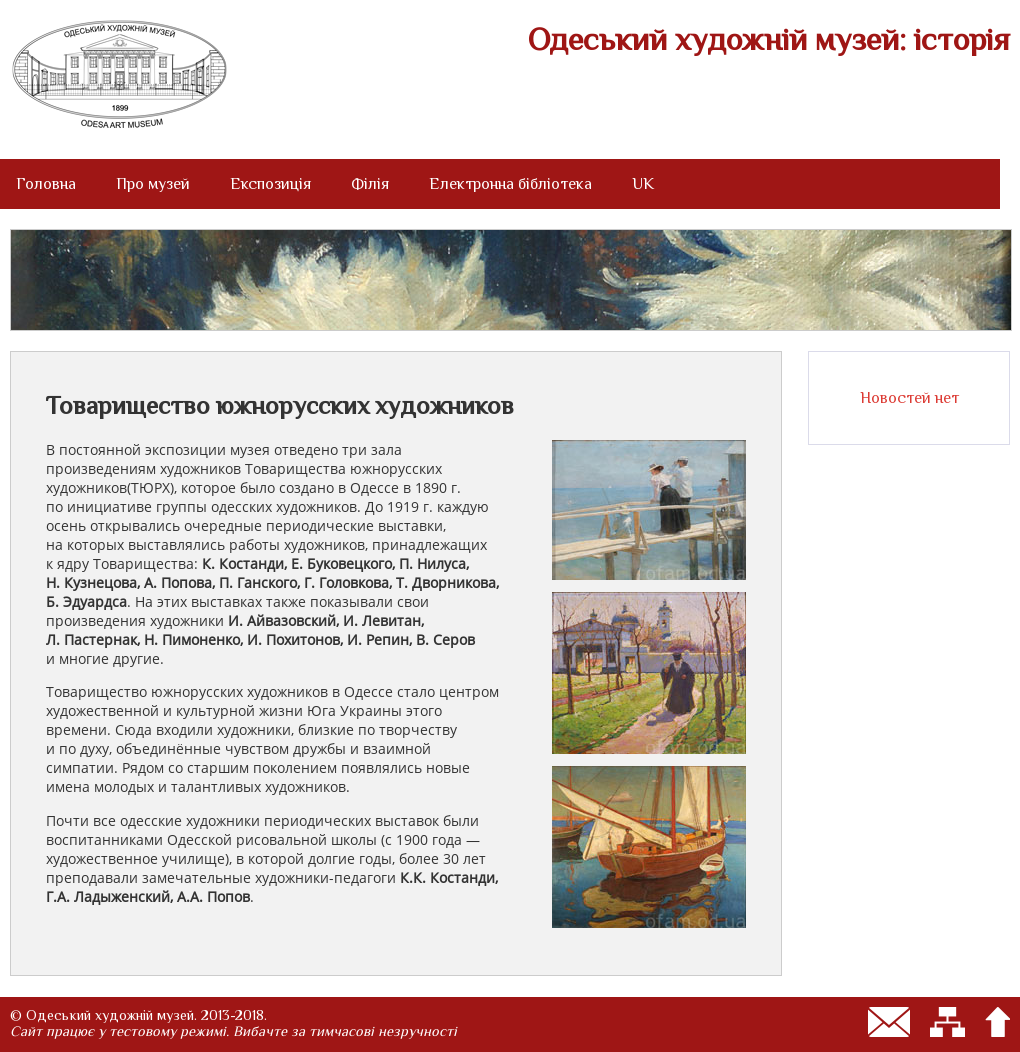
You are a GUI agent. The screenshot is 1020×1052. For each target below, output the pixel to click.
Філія (370, 184)
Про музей (153, 184)
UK (643, 184)
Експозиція (270, 184)
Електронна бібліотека (510, 184)
